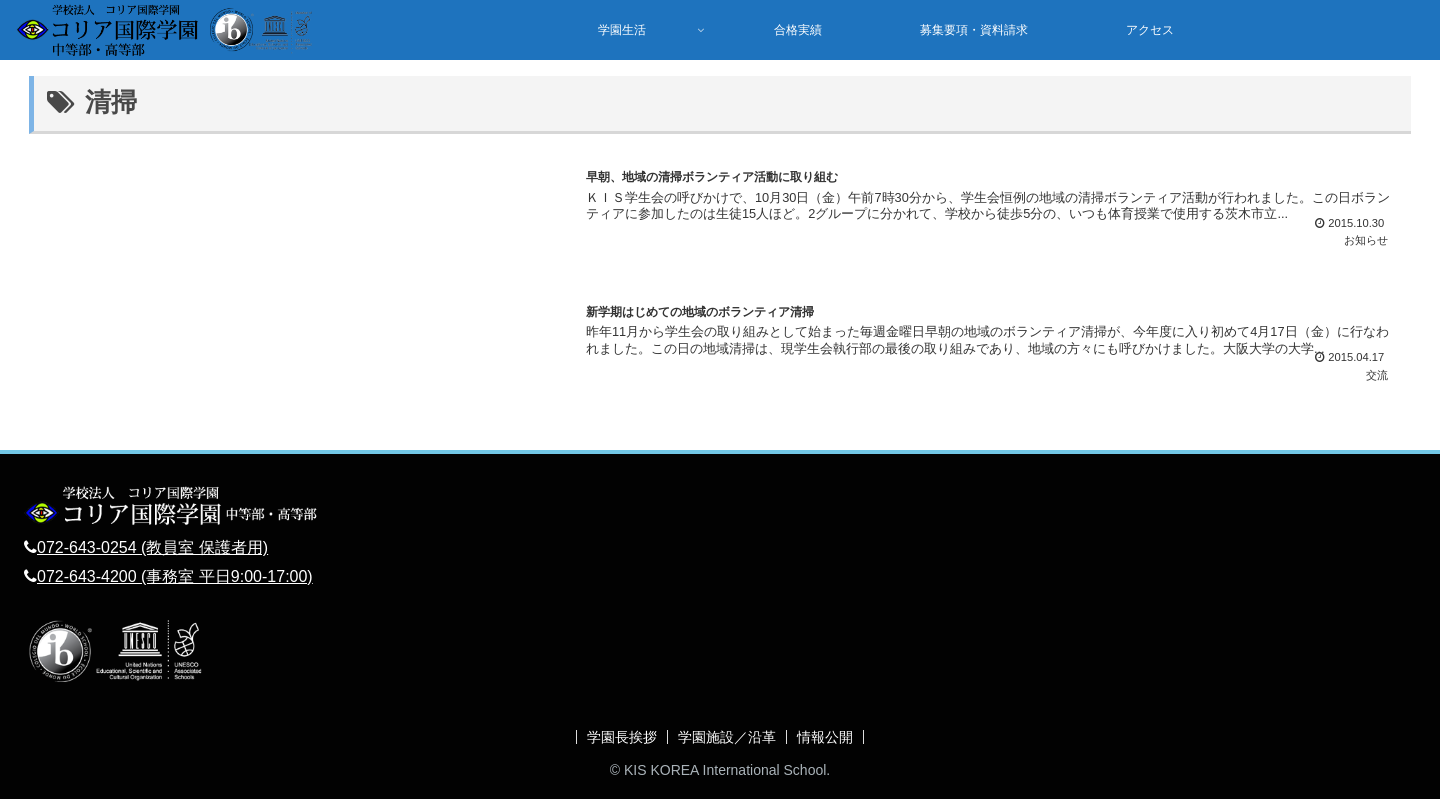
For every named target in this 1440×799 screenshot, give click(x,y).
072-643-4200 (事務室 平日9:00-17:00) (175, 576)
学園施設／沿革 (727, 737)
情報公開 (825, 737)
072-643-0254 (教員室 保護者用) (152, 547)
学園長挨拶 (622, 737)
